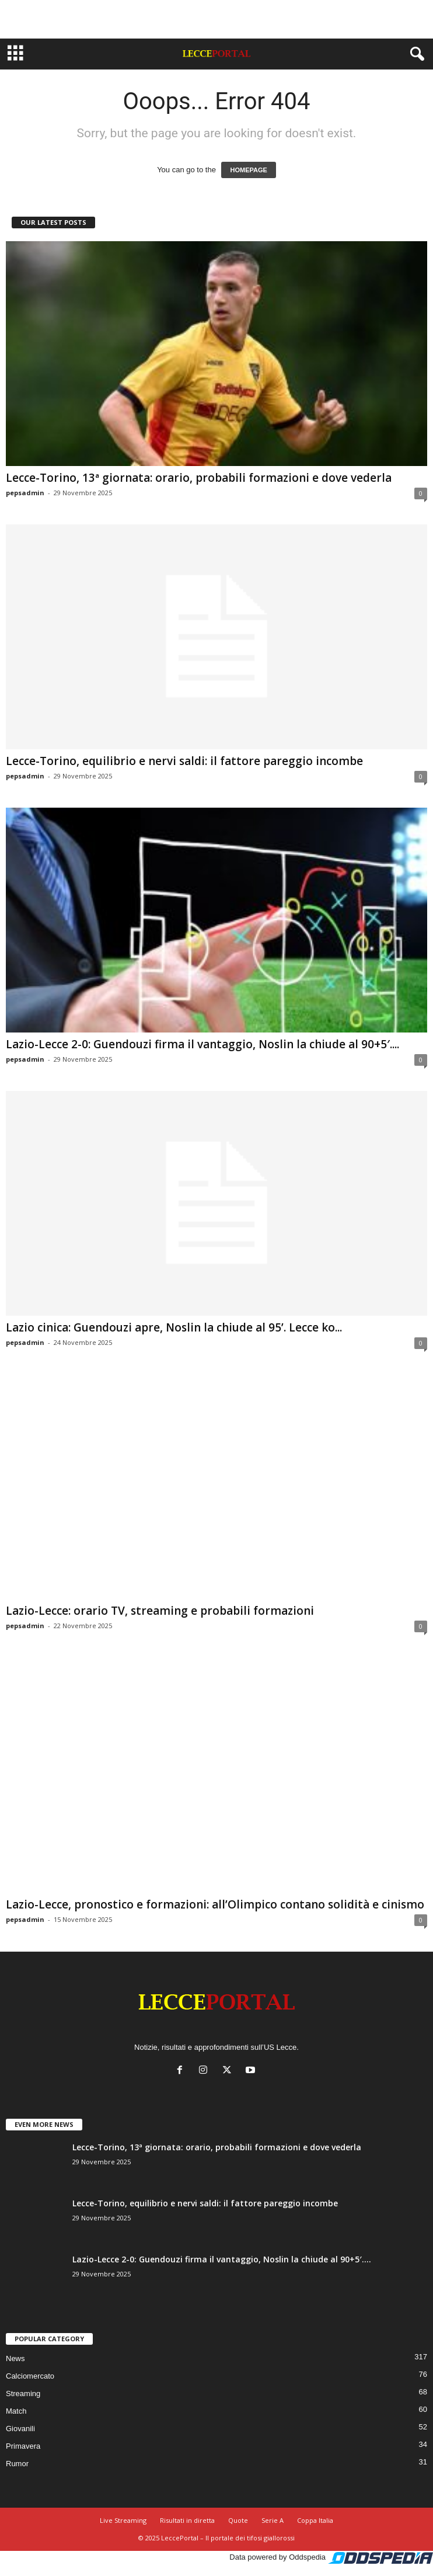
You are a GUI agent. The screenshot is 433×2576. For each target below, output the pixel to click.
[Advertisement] (216, 19)
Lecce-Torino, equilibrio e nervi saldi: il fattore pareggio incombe (184, 761)
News (15, 2358)
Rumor (17, 2463)
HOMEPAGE (248, 169)
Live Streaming (123, 2520)
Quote (238, 2520)
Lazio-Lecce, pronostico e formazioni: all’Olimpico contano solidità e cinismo (215, 1904)
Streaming (23, 2393)
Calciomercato (30, 2376)
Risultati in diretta (187, 2520)
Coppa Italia (315, 2520)
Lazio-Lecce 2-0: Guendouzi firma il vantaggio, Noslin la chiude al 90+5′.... (202, 1044)
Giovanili (20, 2428)
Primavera (23, 2446)
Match (16, 2411)
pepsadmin (25, 492)
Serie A (272, 2520)
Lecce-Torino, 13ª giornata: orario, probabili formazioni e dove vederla (199, 477)
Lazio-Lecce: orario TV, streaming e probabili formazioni (160, 1610)
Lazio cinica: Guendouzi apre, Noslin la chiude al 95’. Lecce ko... (174, 1327)
